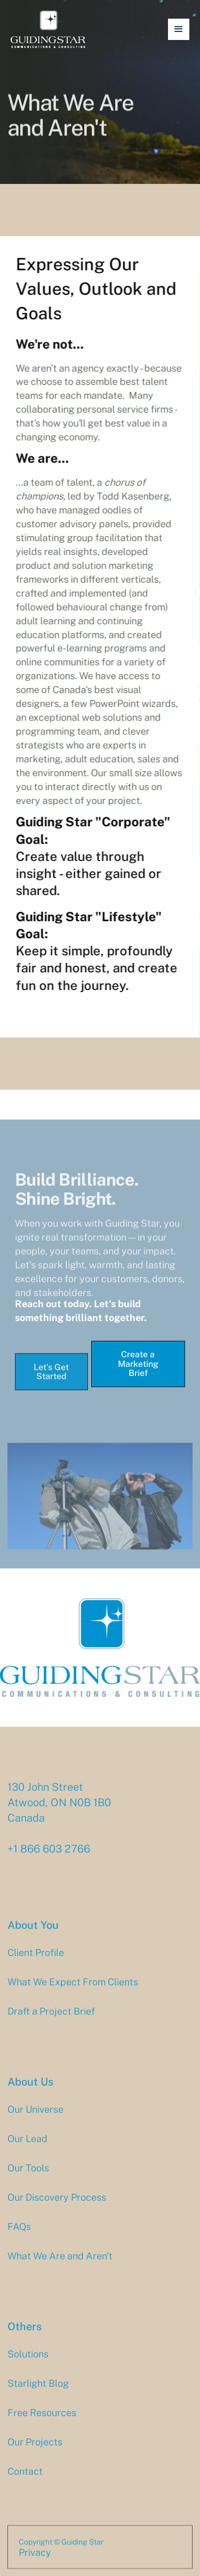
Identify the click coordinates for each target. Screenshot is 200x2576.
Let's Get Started (51, 1382)
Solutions (28, 2364)
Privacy (35, 2563)
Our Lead (27, 2149)
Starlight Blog (38, 2393)
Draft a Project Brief (51, 2021)
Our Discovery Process (56, 2207)
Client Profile (35, 1963)
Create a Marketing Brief (138, 1363)
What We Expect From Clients (72, 1992)
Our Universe (35, 2119)
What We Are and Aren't (60, 2266)
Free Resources (41, 2423)
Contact (25, 2481)
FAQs (19, 2237)
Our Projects (34, 2452)
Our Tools (28, 2178)
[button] (178, 29)
